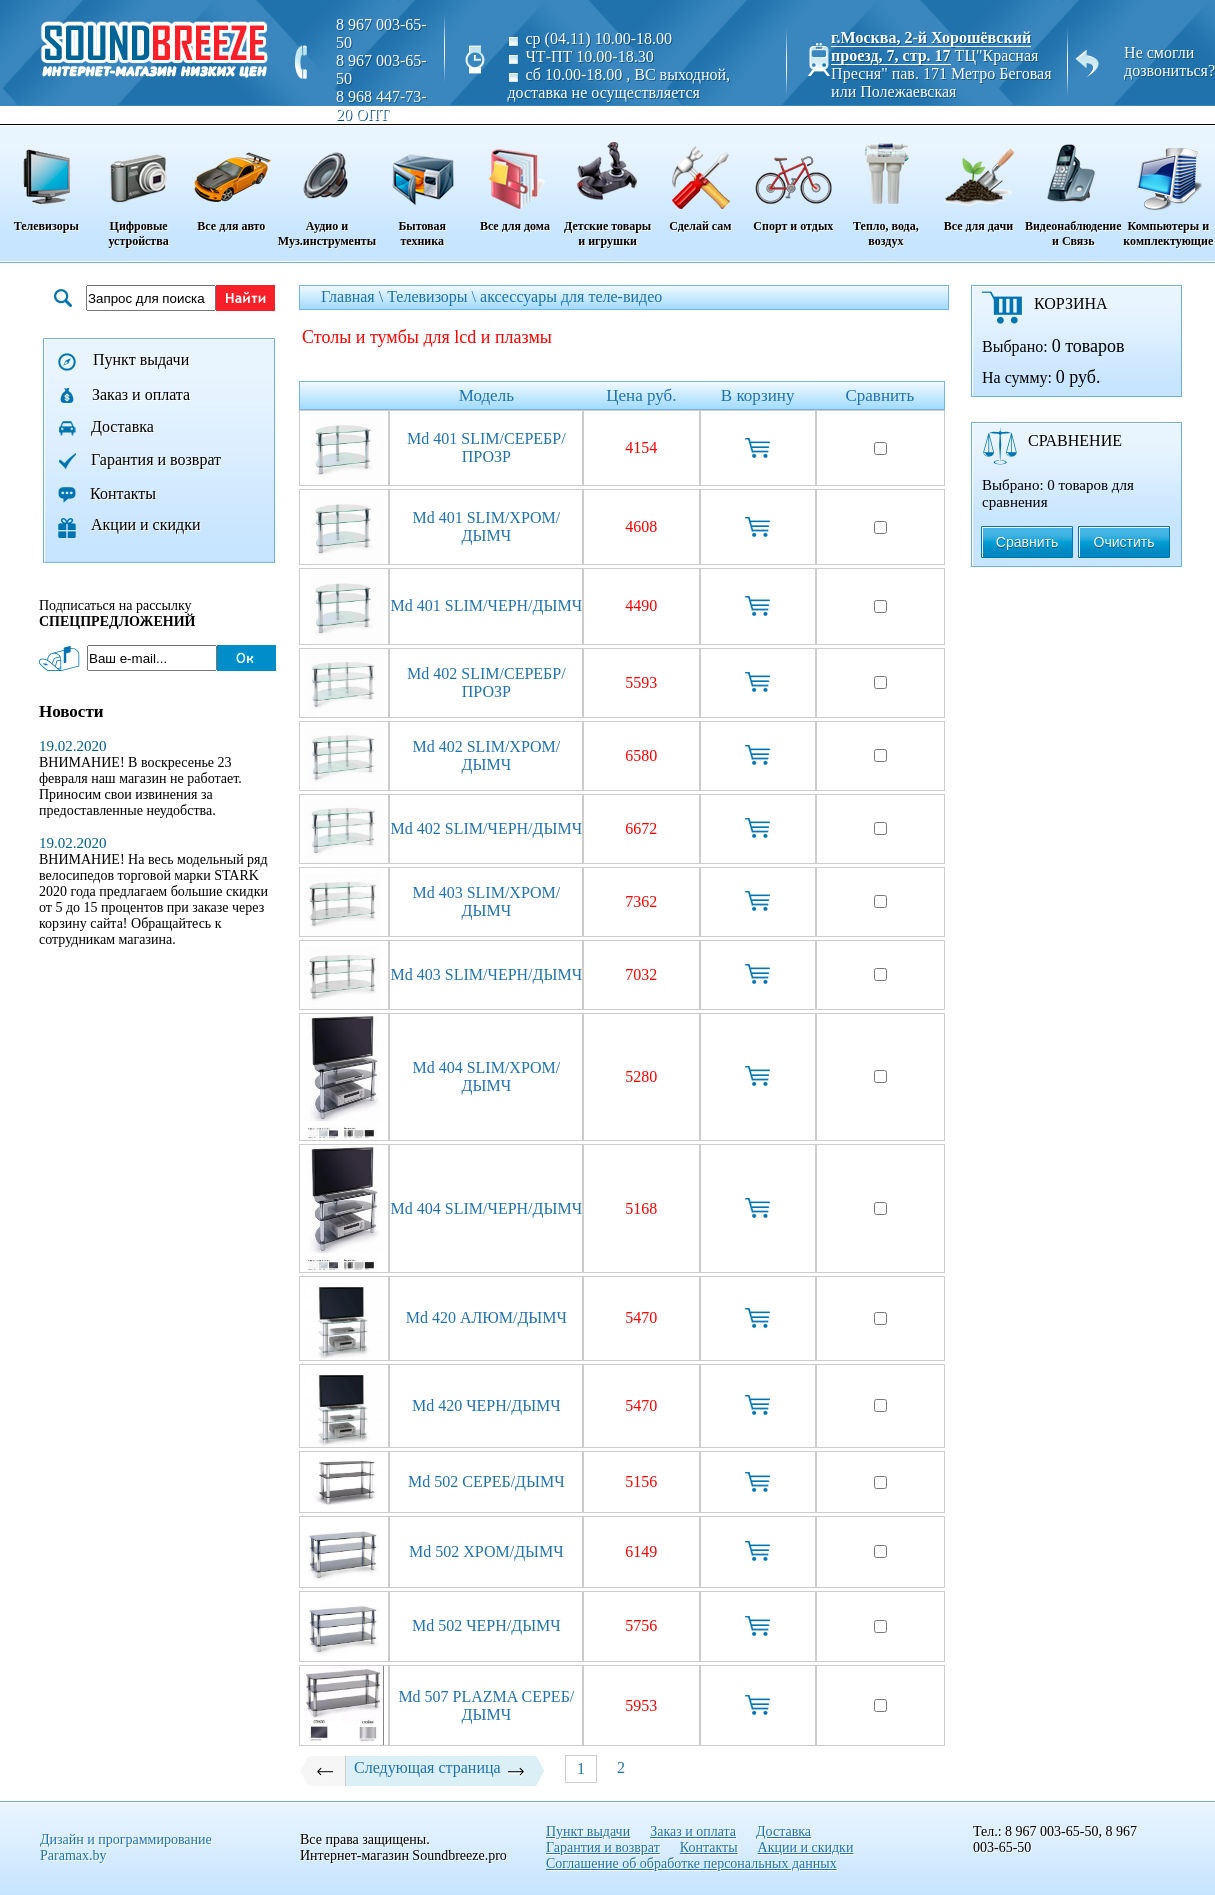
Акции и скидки (146, 524)
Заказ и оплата (141, 394)
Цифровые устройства (138, 187)
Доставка (122, 426)
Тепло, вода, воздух (886, 187)
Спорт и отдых (793, 180)
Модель (486, 395)
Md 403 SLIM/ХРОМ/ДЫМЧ (486, 901)
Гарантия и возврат (156, 459)
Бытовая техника (422, 187)
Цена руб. (641, 395)
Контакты (123, 493)
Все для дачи (978, 180)
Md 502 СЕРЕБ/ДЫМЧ (486, 1481)
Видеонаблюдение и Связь (1073, 187)
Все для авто (231, 180)
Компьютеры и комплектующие (1168, 187)
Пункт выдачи (141, 359)
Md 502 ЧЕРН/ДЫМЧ (486, 1625)
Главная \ (354, 296)
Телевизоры (46, 180)
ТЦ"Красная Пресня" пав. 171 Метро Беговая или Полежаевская (941, 73)
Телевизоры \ (433, 296)
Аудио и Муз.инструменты (327, 187)
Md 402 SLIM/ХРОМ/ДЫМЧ (486, 755)
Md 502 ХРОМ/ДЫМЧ (486, 1551)
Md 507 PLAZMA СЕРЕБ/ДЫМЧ (486, 1705)
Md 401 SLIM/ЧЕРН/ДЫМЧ (486, 605)
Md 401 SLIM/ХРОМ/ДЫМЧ (486, 526)
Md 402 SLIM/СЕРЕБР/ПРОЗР (486, 682)
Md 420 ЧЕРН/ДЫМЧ (486, 1405)
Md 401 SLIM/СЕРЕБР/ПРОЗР (486, 447)
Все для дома (514, 180)
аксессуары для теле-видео (571, 296)
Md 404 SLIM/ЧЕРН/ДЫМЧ (486, 1208)
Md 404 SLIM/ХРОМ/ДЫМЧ (486, 1076)
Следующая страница (440, 1768)
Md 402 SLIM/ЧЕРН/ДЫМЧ (486, 828)
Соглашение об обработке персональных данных (691, 1863)
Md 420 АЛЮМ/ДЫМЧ (486, 1317)
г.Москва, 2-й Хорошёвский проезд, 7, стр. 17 (931, 46)
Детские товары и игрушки (607, 187)
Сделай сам (700, 180)
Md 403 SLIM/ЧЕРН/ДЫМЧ (486, 974)
